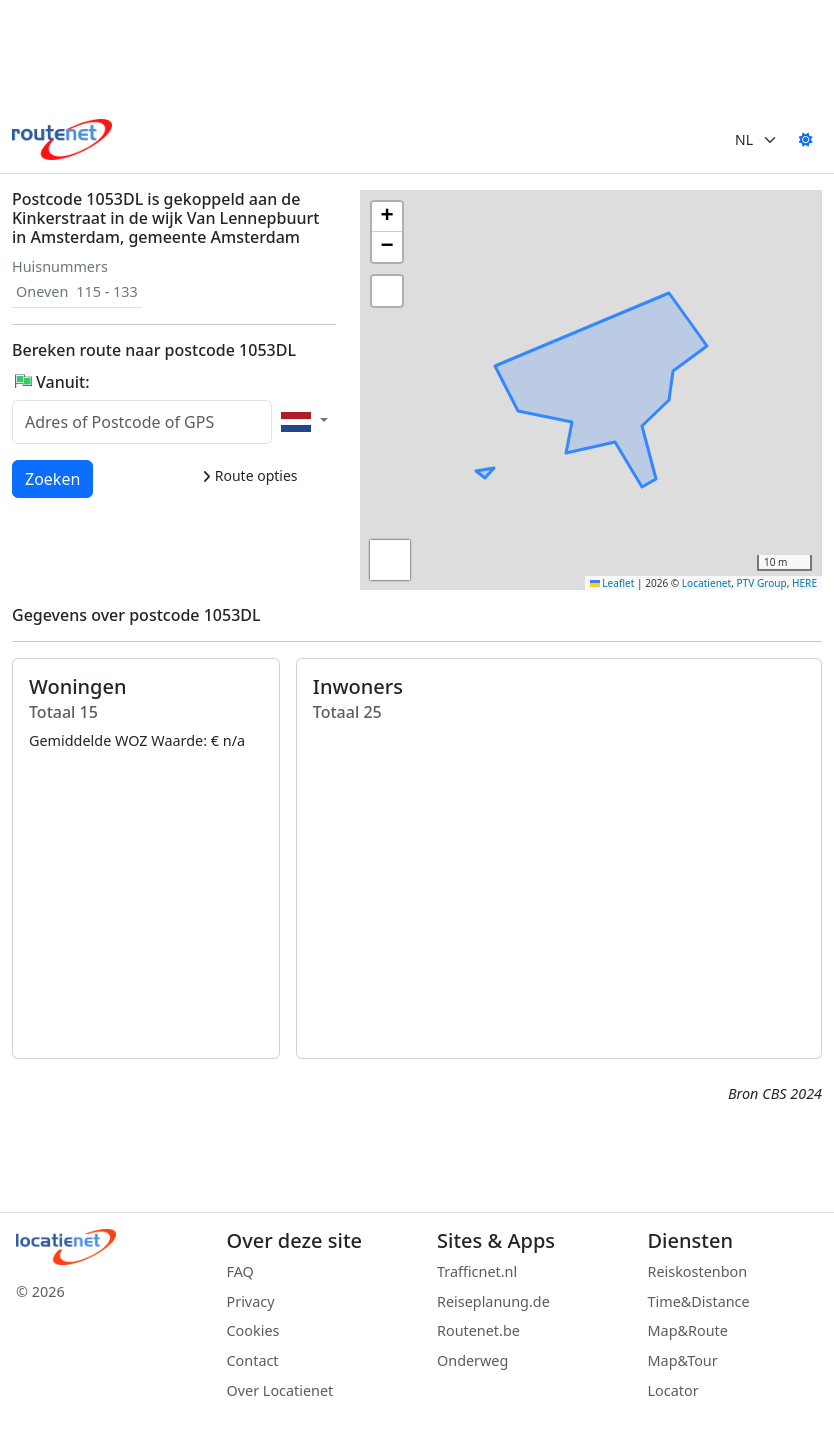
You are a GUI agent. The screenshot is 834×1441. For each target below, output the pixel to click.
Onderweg (472, 1360)
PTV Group (762, 583)
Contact (253, 1360)
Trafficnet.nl (477, 1271)
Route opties (249, 475)
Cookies (253, 1330)
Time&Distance (699, 1301)
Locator (673, 1390)
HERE (804, 583)
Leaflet (612, 583)
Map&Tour (683, 1360)
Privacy (251, 1301)
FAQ (240, 1271)
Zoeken (53, 478)
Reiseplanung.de (493, 1301)
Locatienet (706, 583)
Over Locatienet (280, 1390)
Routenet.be (478, 1330)
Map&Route (688, 1330)
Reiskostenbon (698, 1271)
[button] (687, 347)
